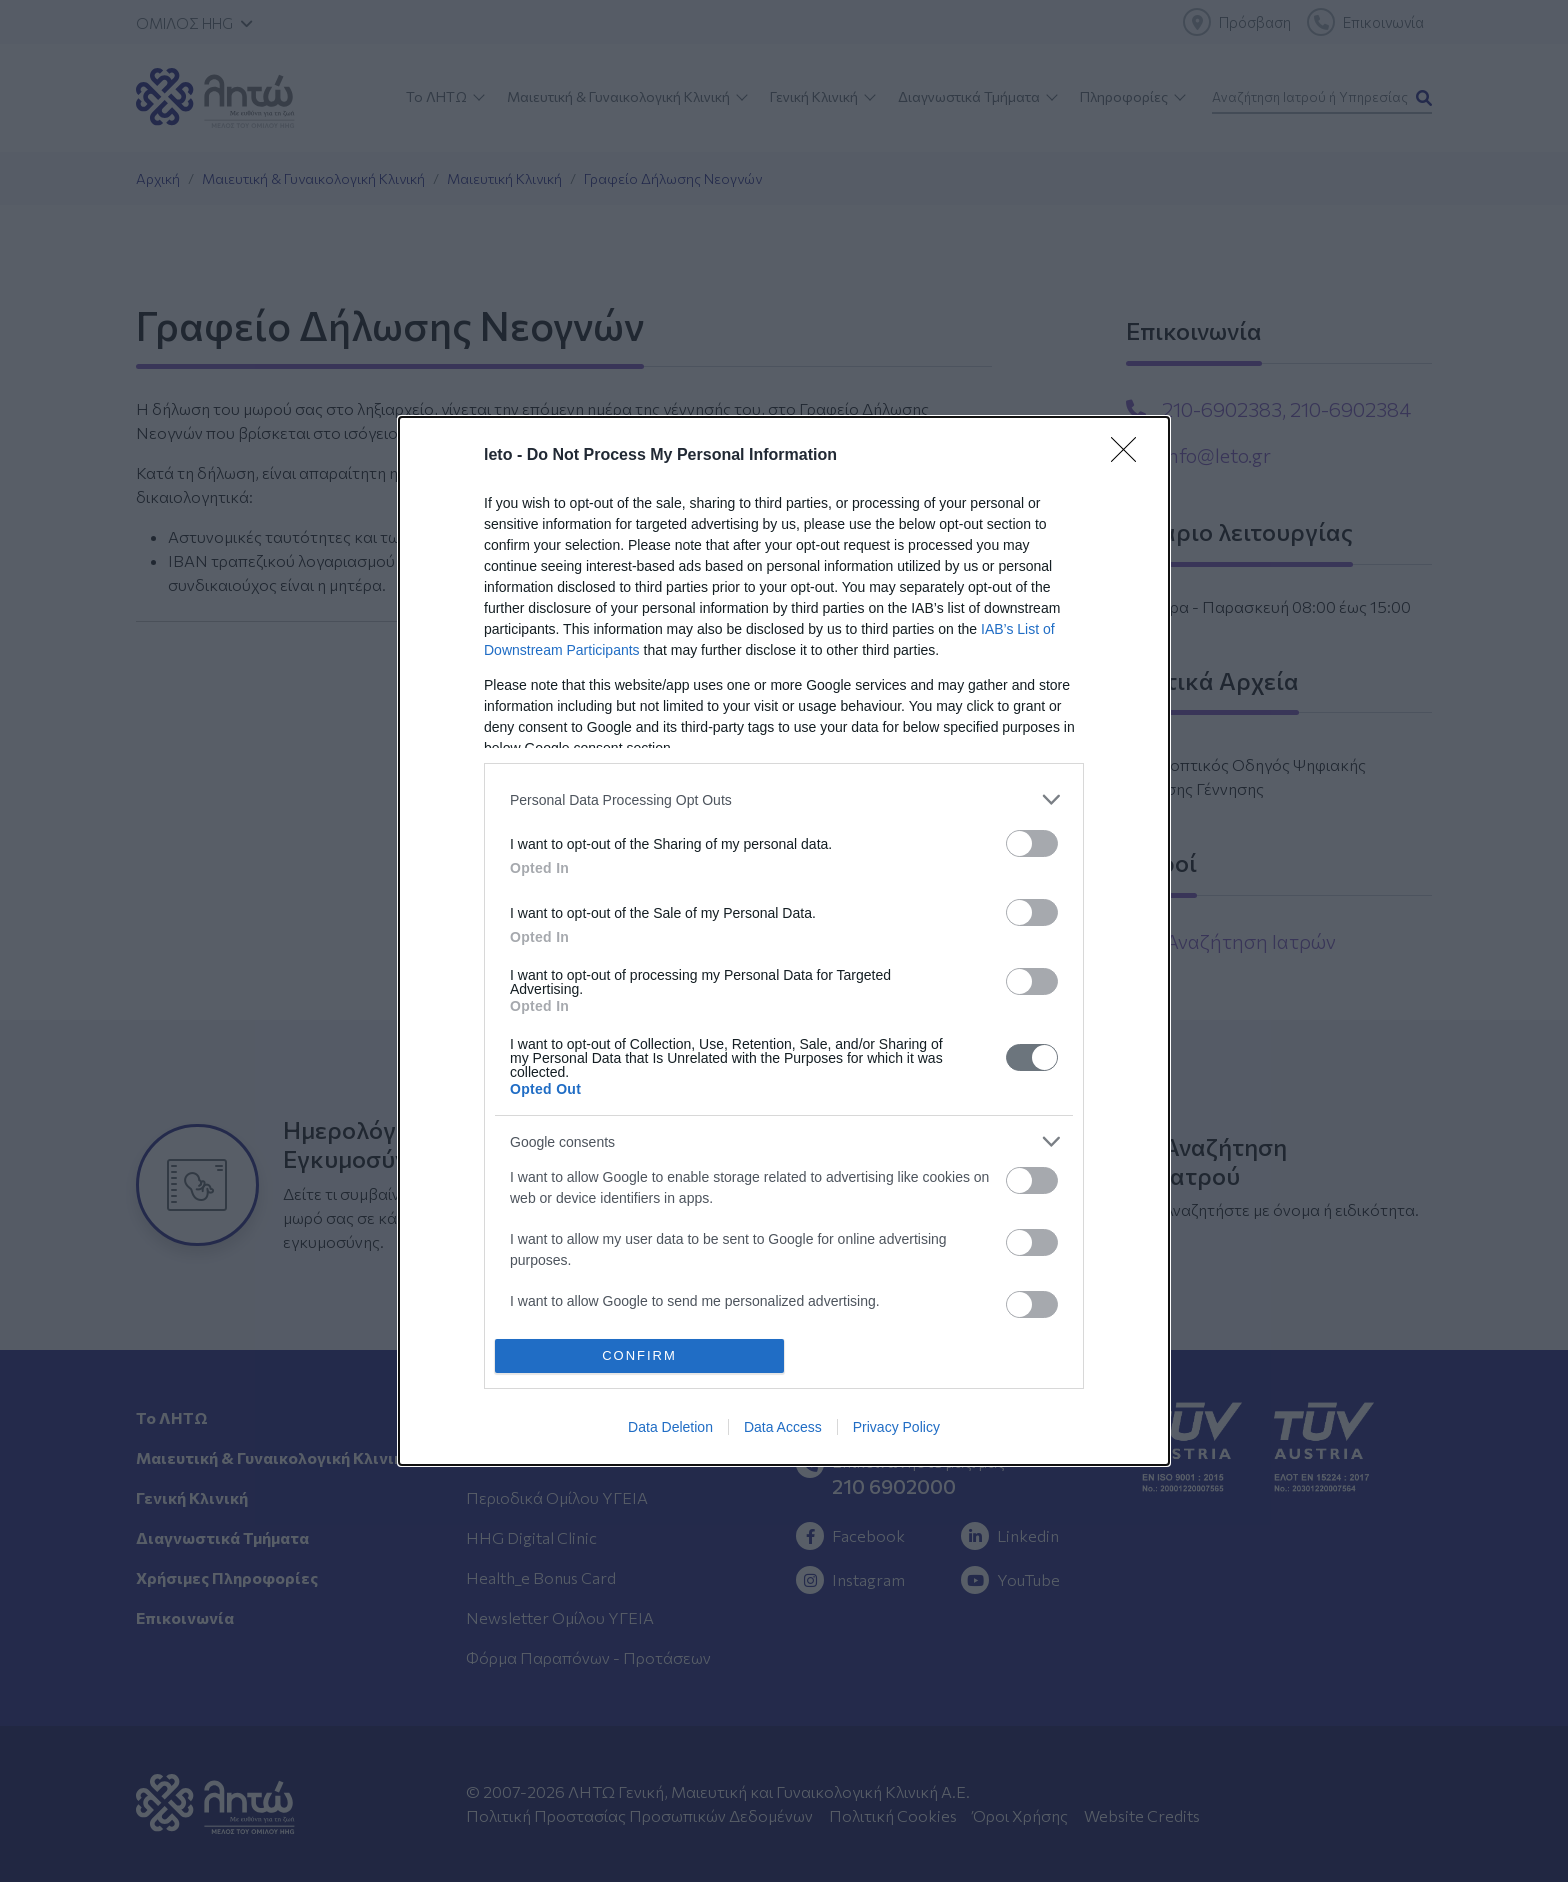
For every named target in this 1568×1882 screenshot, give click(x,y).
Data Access (783, 1427)
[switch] (1032, 843)
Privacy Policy (896, 1427)
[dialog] (784, 941)
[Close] (1130, 456)
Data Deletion (670, 1427)
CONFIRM (639, 1354)
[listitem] (784, 799)
